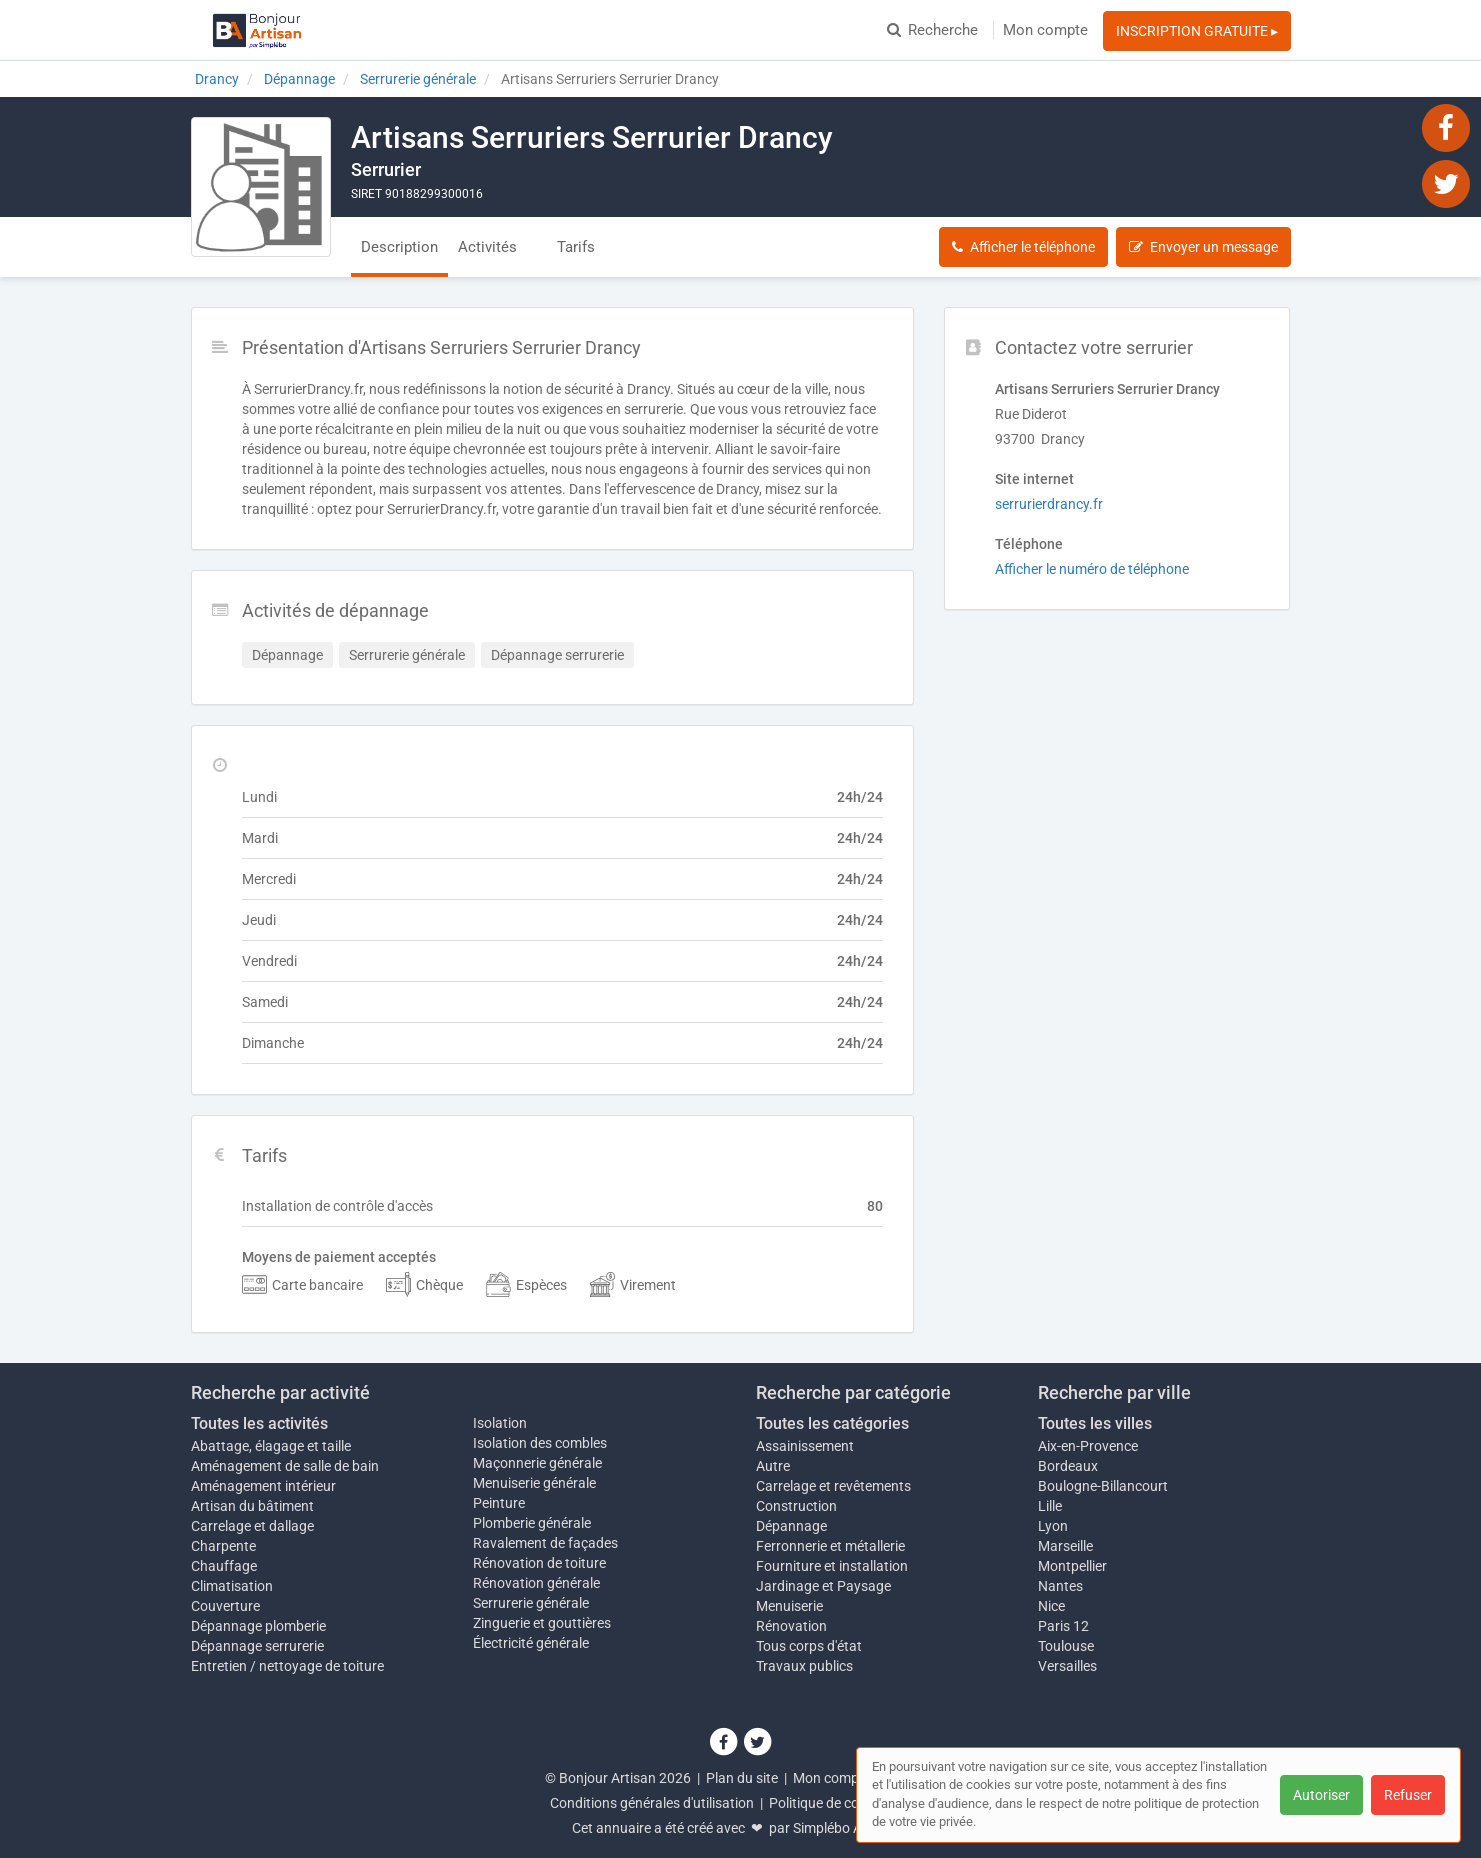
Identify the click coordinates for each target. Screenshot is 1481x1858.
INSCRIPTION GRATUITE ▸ (1197, 31)
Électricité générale (531, 1643)
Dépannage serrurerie (257, 1646)
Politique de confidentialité (850, 1803)
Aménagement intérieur (263, 1486)
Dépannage (791, 1526)
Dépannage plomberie (258, 1626)
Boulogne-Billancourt (1103, 1486)
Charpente (223, 1546)
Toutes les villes (1095, 1423)
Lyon (1053, 1526)
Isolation (500, 1423)
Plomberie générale (532, 1523)
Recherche (932, 30)
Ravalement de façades (545, 1543)
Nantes (1060, 1586)
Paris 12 (1063, 1626)
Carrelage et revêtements (833, 1486)
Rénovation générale (536, 1583)
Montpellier (1072, 1566)
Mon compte (1045, 30)
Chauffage (224, 1566)
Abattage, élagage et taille (271, 1446)
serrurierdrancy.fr (1049, 504)
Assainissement (805, 1446)
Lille (1050, 1506)
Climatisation (232, 1586)
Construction (796, 1506)
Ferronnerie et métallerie (830, 1546)
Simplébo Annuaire (851, 1828)
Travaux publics (804, 1666)
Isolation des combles (540, 1443)
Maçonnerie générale (537, 1463)
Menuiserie (789, 1606)
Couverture (225, 1606)
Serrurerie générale (531, 1603)
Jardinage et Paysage (823, 1586)
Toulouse (1066, 1646)
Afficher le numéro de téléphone (1092, 569)
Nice (1051, 1606)
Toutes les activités (259, 1423)
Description (399, 247)
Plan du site (742, 1778)
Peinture (499, 1503)
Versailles (1067, 1666)
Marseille (1065, 1546)
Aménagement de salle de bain (285, 1466)
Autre (773, 1466)
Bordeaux (1068, 1466)
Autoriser (1321, 1795)
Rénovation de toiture (539, 1563)
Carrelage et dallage (252, 1526)
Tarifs (576, 247)
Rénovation (791, 1626)
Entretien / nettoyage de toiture (287, 1666)
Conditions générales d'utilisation (652, 1803)
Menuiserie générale (534, 1483)
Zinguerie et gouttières (542, 1623)
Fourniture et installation (832, 1566)
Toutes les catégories (832, 1423)
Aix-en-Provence (1088, 1446)
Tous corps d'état (809, 1646)
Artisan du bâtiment (252, 1506)
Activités (487, 247)
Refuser (1408, 1795)
